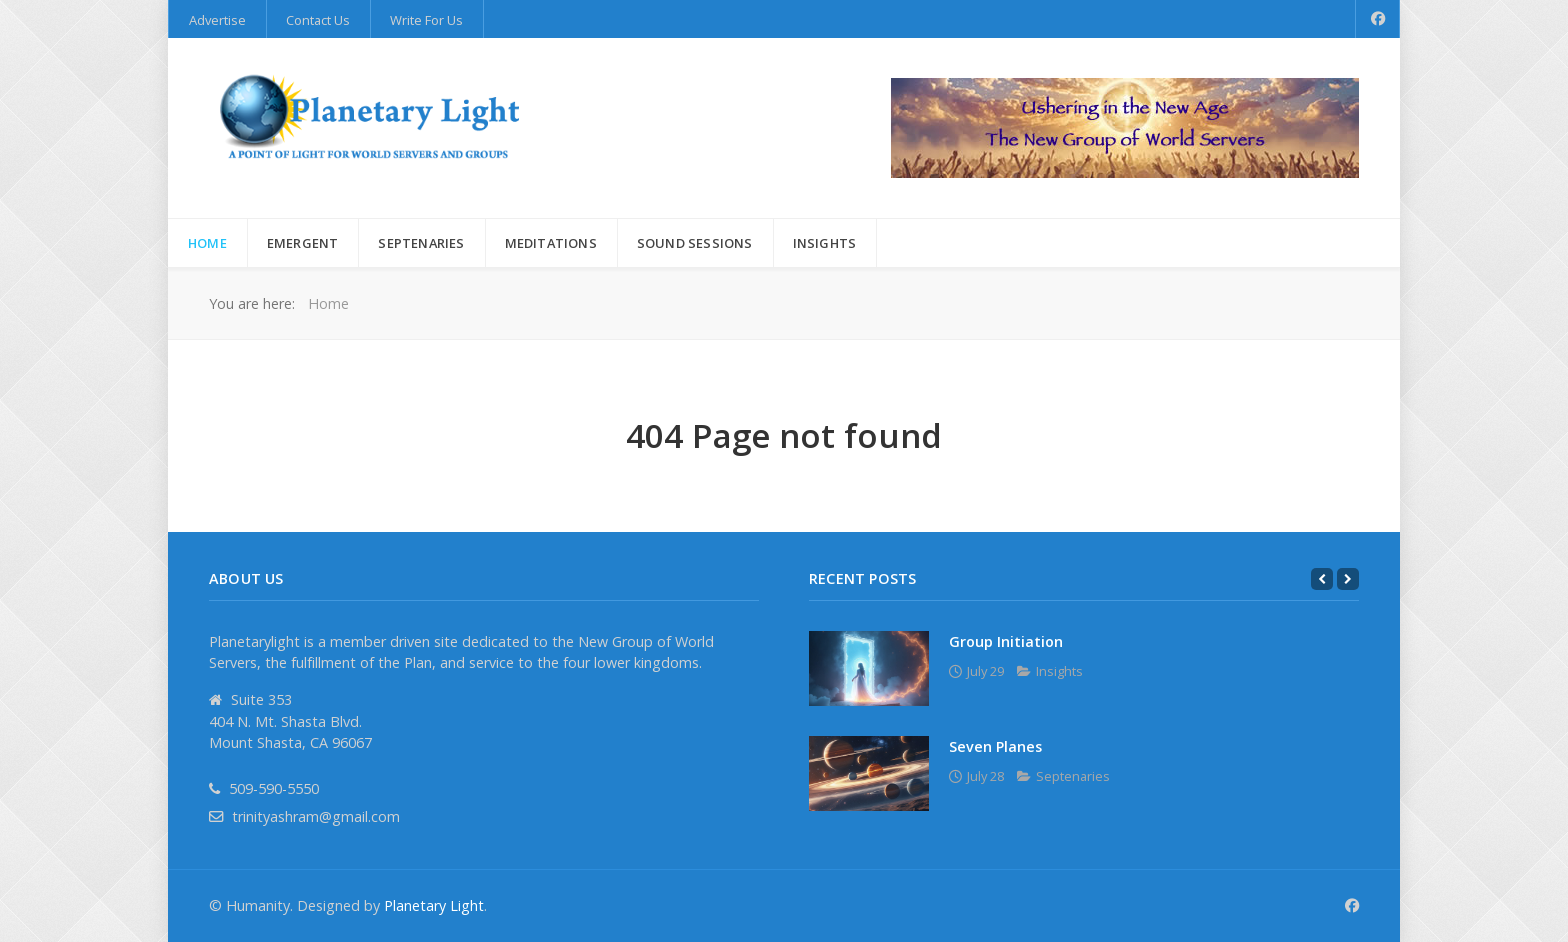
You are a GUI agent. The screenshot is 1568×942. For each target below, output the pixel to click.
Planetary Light (434, 905)
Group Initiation (1006, 641)
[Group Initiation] (869, 668)
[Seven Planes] (869, 773)
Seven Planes (995, 746)
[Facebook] (1377, 19)
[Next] (1348, 579)
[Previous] (1322, 579)
